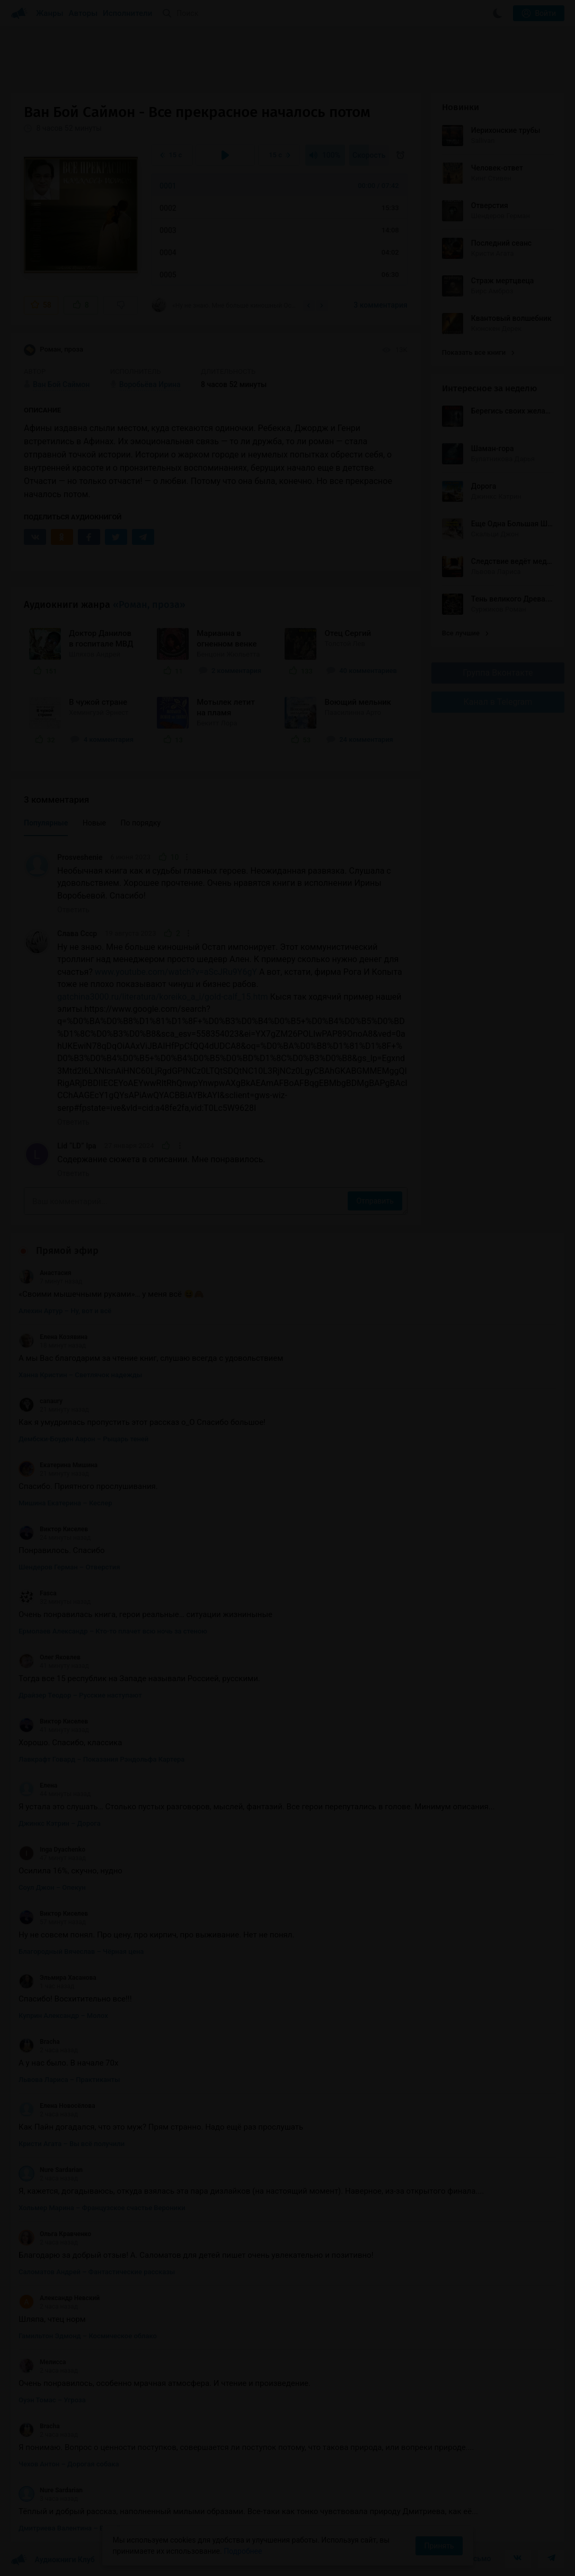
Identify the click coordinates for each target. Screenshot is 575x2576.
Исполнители (127, 13)
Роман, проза (53, 350)
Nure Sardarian (51, 2170)
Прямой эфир (67, 1250)
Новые (94, 823)
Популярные (46, 823)
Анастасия (45, 1273)
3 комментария (380, 305)
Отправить (374, 1201)
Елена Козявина (53, 1337)
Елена (38, 1785)
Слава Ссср (77, 933)
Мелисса (42, 2362)
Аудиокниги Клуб (53, 2560)
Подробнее (243, 2551)
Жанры (50, 13)
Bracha (39, 2042)
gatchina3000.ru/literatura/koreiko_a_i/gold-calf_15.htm (162, 997)
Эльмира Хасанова (57, 1977)
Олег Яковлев (50, 1657)
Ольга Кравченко (55, 2234)
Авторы (83, 13)
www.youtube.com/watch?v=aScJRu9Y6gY (176, 972)
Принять (439, 2546)
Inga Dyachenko (52, 1849)
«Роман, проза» (149, 605)
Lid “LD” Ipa (76, 1146)
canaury (41, 1401)
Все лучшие (465, 633)
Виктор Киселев (53, 1529)
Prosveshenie (79, 857)
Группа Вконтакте (498, 673)
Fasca (38, 1593)
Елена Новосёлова (57, 2106)
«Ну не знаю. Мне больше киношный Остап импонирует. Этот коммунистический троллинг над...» (223, 305)
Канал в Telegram (498, 702)
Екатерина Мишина (58, 1465)
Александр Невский (59, 2298)
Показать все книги (478, 352)
